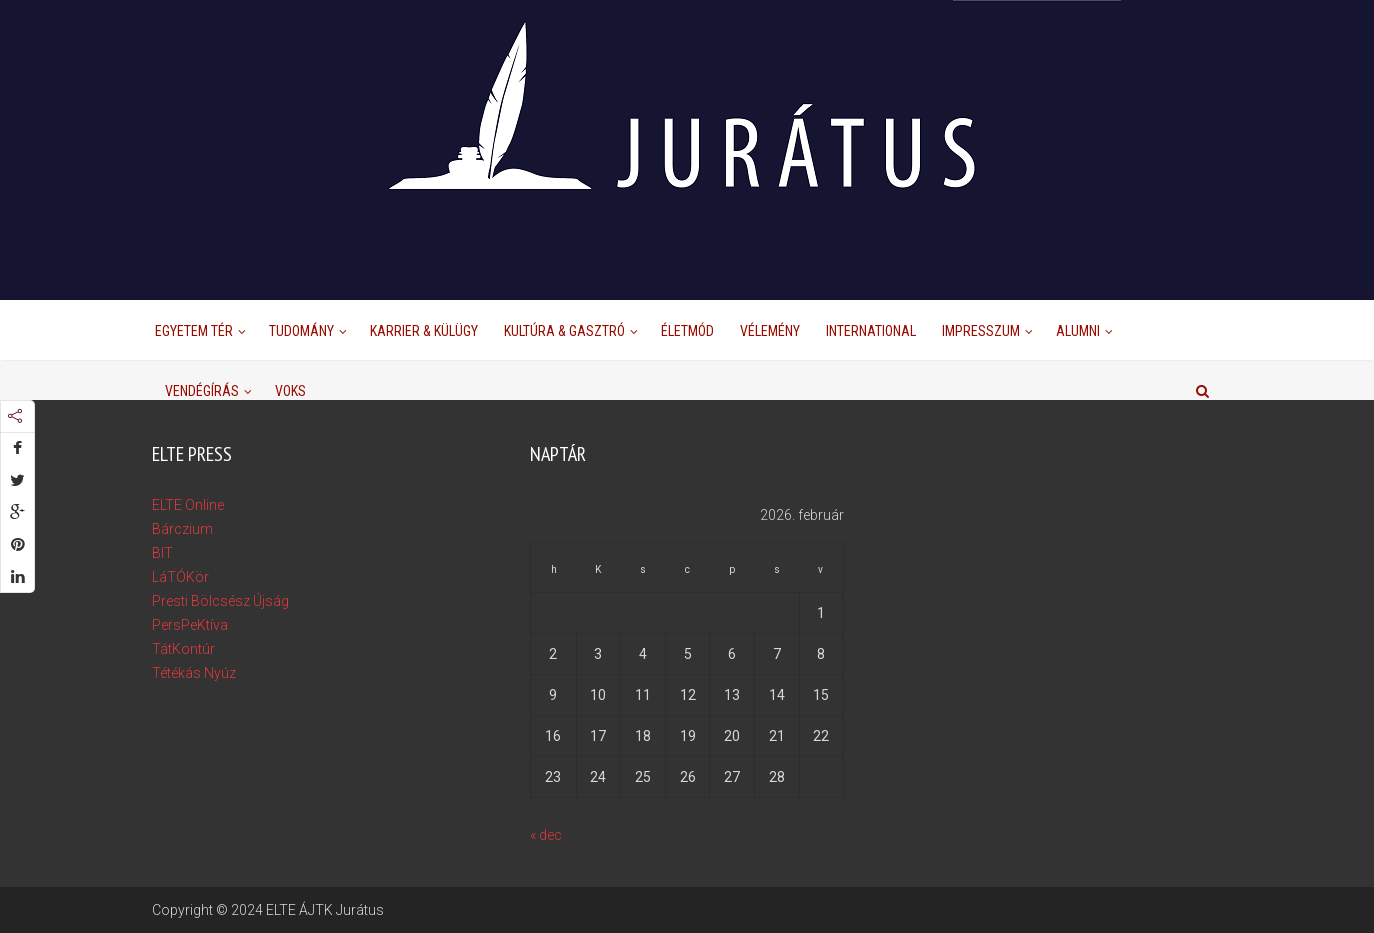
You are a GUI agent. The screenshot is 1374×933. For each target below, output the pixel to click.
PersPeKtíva (190, 625)
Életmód (687, 331)
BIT (162, 553)
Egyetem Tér (194, 331)
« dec (546, 835)
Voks (290, 391)
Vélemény (770, 331)
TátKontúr (183, 649)
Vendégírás (202, 391)
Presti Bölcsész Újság (220, 601)
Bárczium (182, 529)
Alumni (1078, 331)
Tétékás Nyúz (194, 673)
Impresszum (981, 331)
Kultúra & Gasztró (564, 331)
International (871, 331)
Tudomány (301, 331)
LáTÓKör (180, 577)
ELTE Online (188, 505)
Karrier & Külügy (424, 331)
